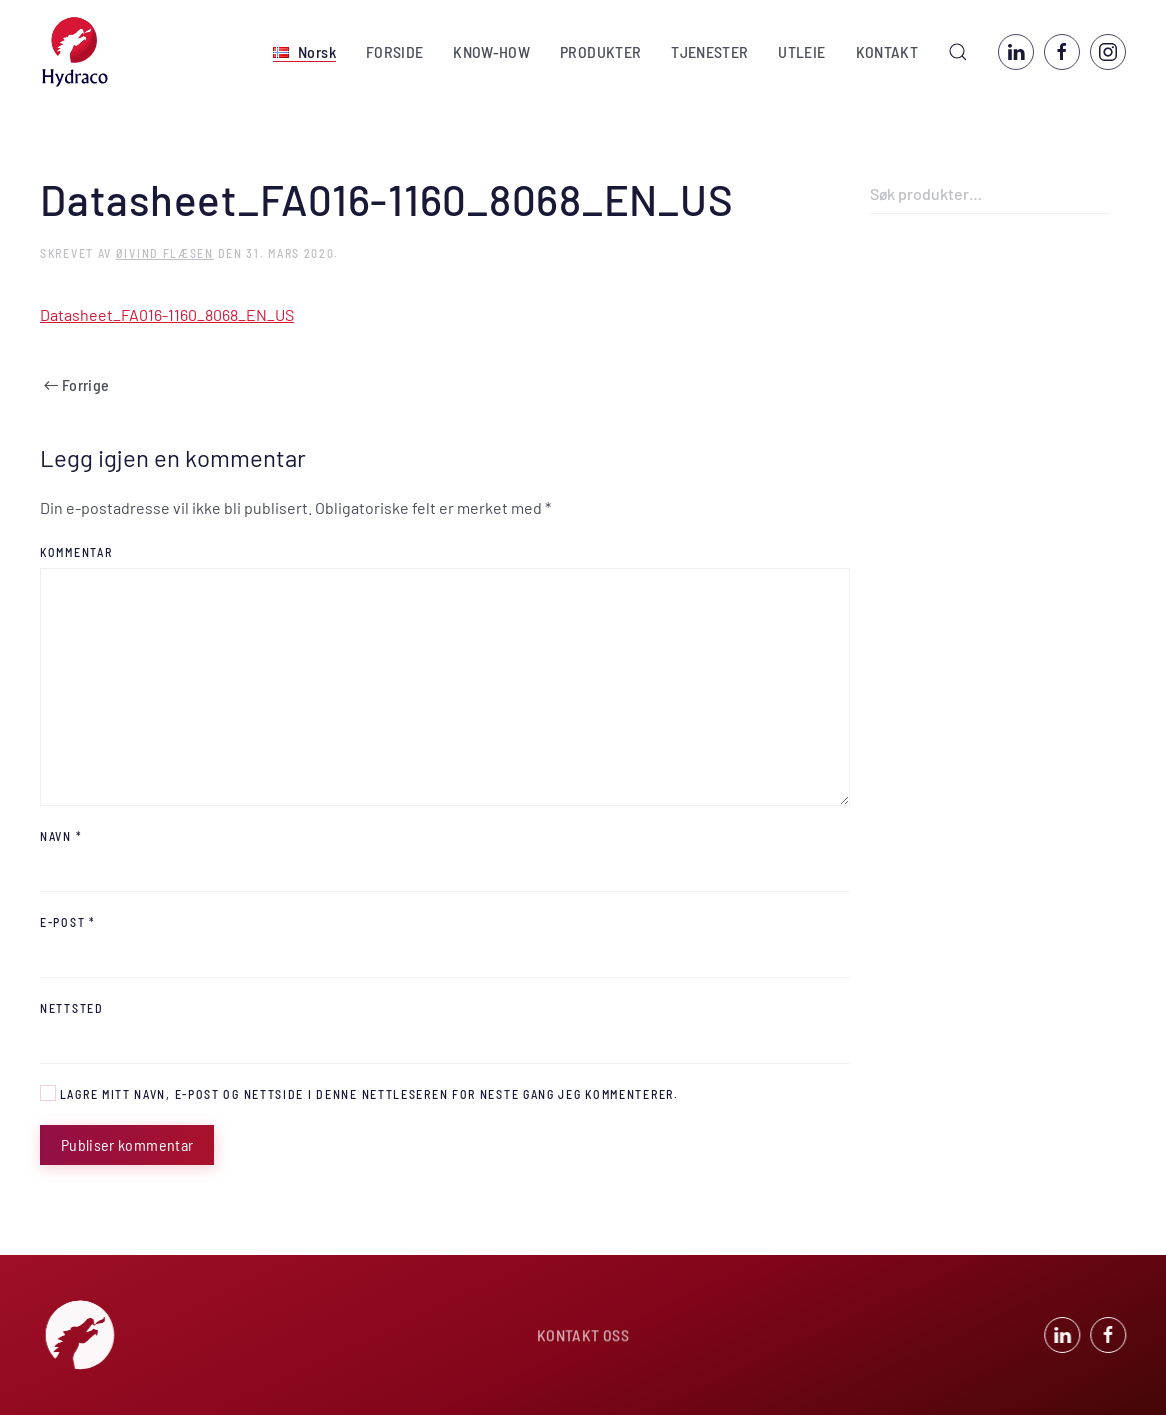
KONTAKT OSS (583, 1336)
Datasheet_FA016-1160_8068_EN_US (167, 314)
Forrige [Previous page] (76, 384)
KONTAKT (887, 51)
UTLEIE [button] (801, 51)
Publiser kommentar (127, 1144)
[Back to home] (75, 52)
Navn (61, 836)
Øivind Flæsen (165, 253)
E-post (68, 922)
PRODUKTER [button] (600, 51)
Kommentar (76, 552)
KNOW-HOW (491, 51)
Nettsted (72, 1008)
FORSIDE (394, 51)
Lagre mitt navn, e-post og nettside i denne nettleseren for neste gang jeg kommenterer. (359, 1093)
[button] (304, 52)
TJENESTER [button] (709, 51)
